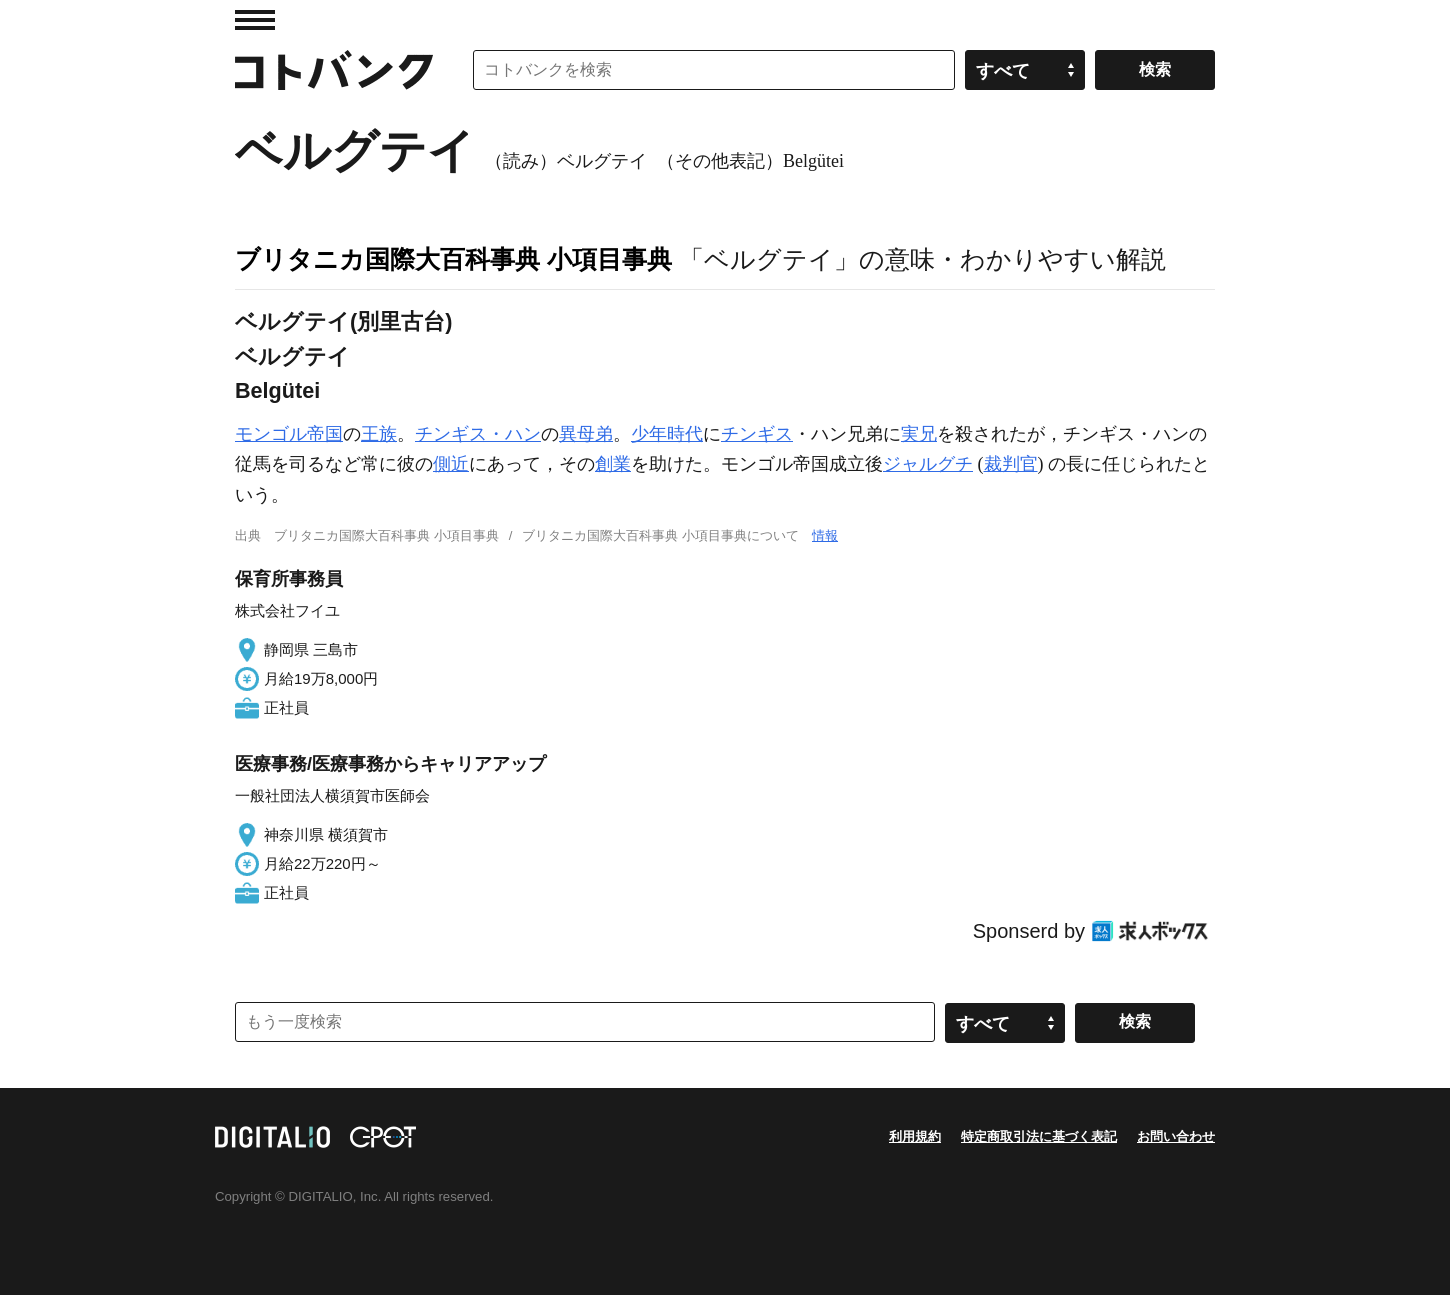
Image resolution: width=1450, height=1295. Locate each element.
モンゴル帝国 (289, 434)
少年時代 (667, 434)
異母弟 (586, 434)
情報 (825, 535)
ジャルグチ (928, 464)
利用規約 (915, 1136)
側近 (451, 464)
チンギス (757, 434)
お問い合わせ (1176, 1136)
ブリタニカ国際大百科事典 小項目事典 (453, 259)
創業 (613, 464)
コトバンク (334, 70)
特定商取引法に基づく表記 (1039, 1136)
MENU (255, 20)
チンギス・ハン (478, 434)
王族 (379, 434)
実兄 (919, 434)
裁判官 (1011, 464)
